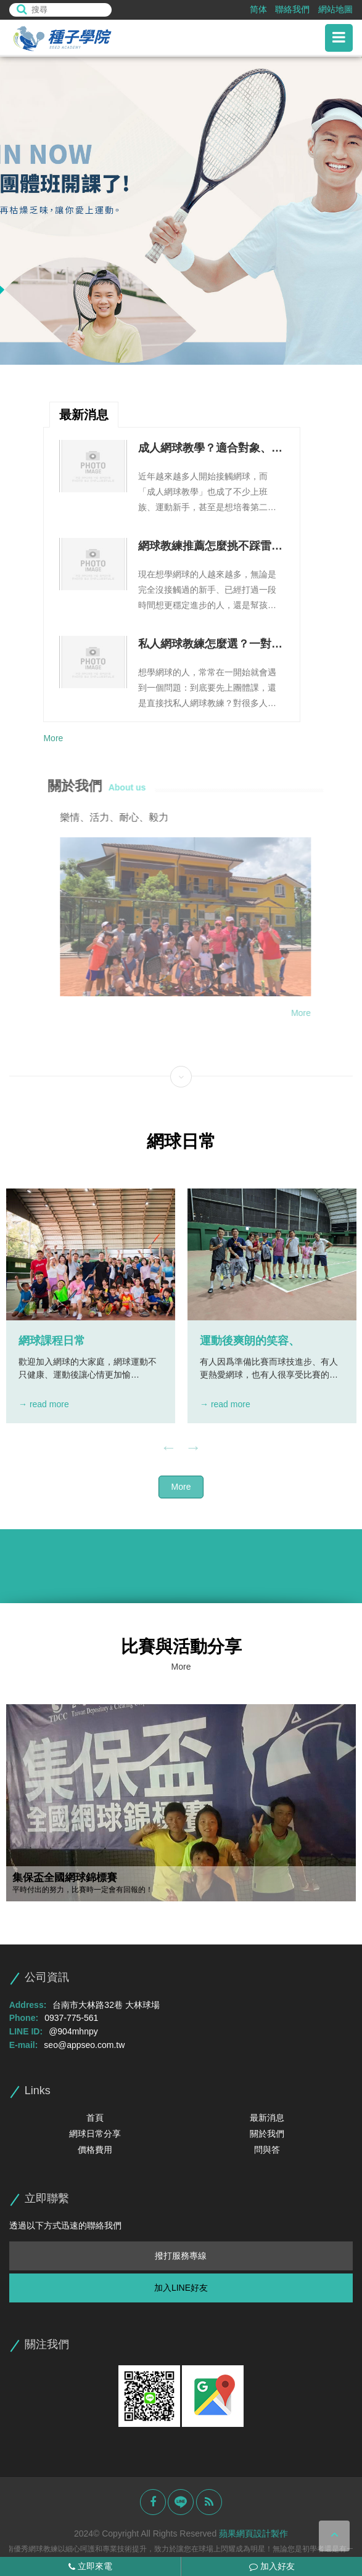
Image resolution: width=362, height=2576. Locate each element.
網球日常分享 (95, 2134)
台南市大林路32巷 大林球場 (105, 2005)
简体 (258, 9)
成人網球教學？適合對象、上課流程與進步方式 (210, 449)
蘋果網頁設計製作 (253, 2533)
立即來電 (90, 2566)
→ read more (44, 1404)
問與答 (267, 2150)
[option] (181, 211)
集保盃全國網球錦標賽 (64, 1877)
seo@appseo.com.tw (84, 2045)
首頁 (95, 2118)
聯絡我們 (292, 9)
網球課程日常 (52, 1341)
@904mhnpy (73, 2031)
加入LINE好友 (181, 2288)
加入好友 (272, 2566)
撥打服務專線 (181, 2256)
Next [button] (193, 1448)
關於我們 (267, 2134)
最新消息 (267, 2118)
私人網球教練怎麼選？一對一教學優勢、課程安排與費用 (210, 645)
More (53, 738)
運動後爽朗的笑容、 (250, 1341)
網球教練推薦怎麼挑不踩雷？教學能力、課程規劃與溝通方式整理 (210, 547)
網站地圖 (335, 9)
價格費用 (95, 2150)
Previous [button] (169, 1448)
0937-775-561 (71, 2018)
